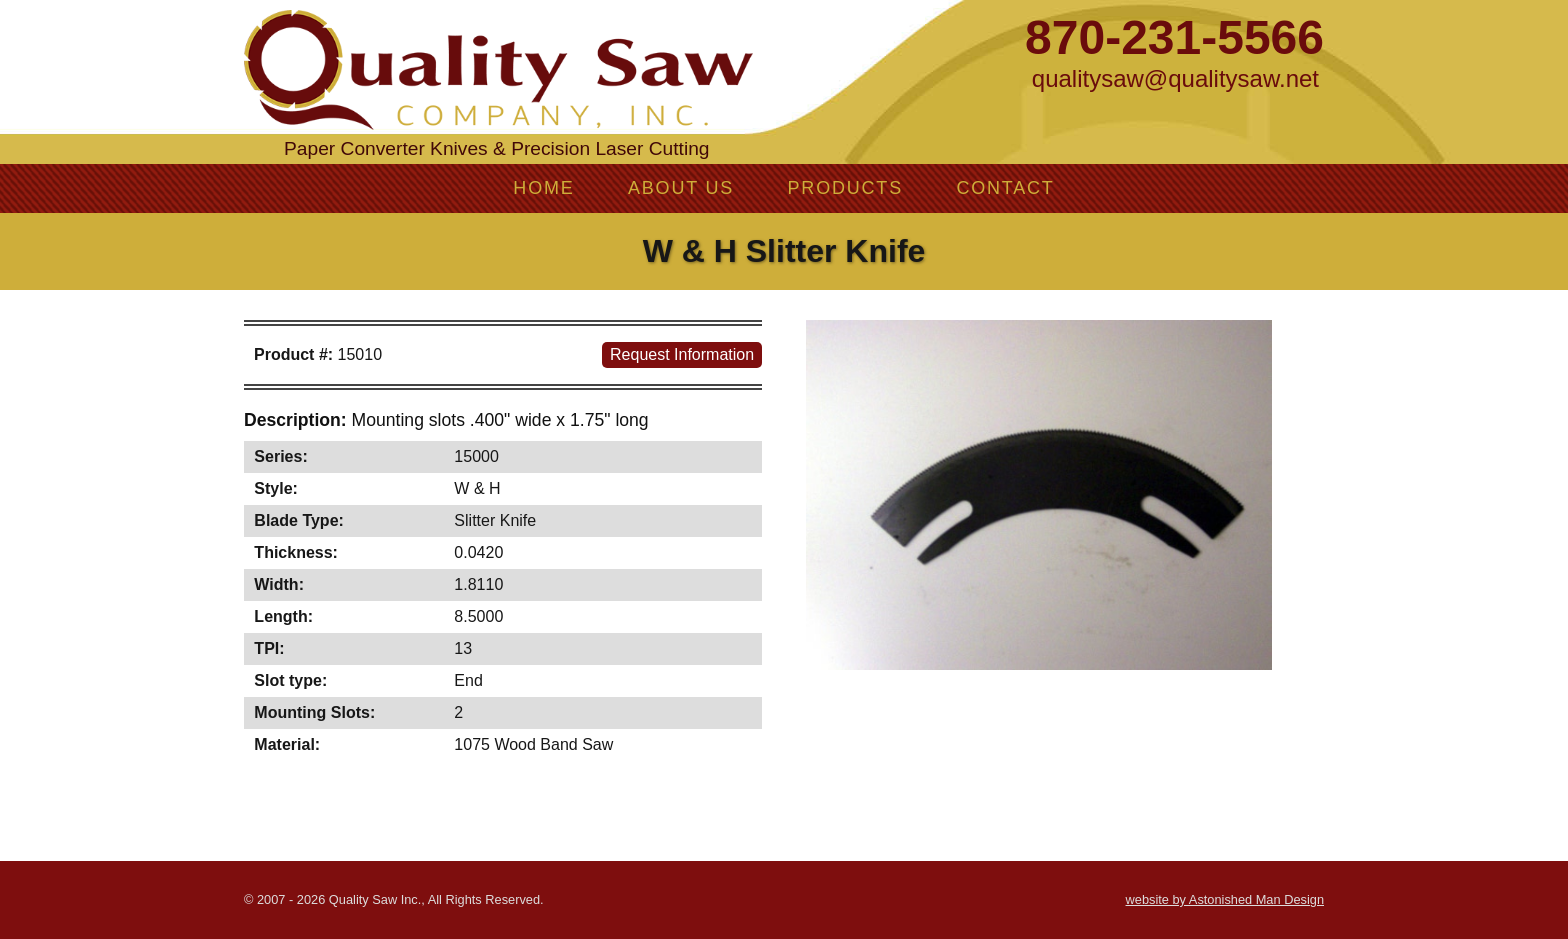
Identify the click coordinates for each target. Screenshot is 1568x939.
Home (543, 188)
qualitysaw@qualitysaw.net (1175, 78)
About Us (681, 188)
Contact (1005, 188)
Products (845, 188)
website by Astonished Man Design (1225, 899)
